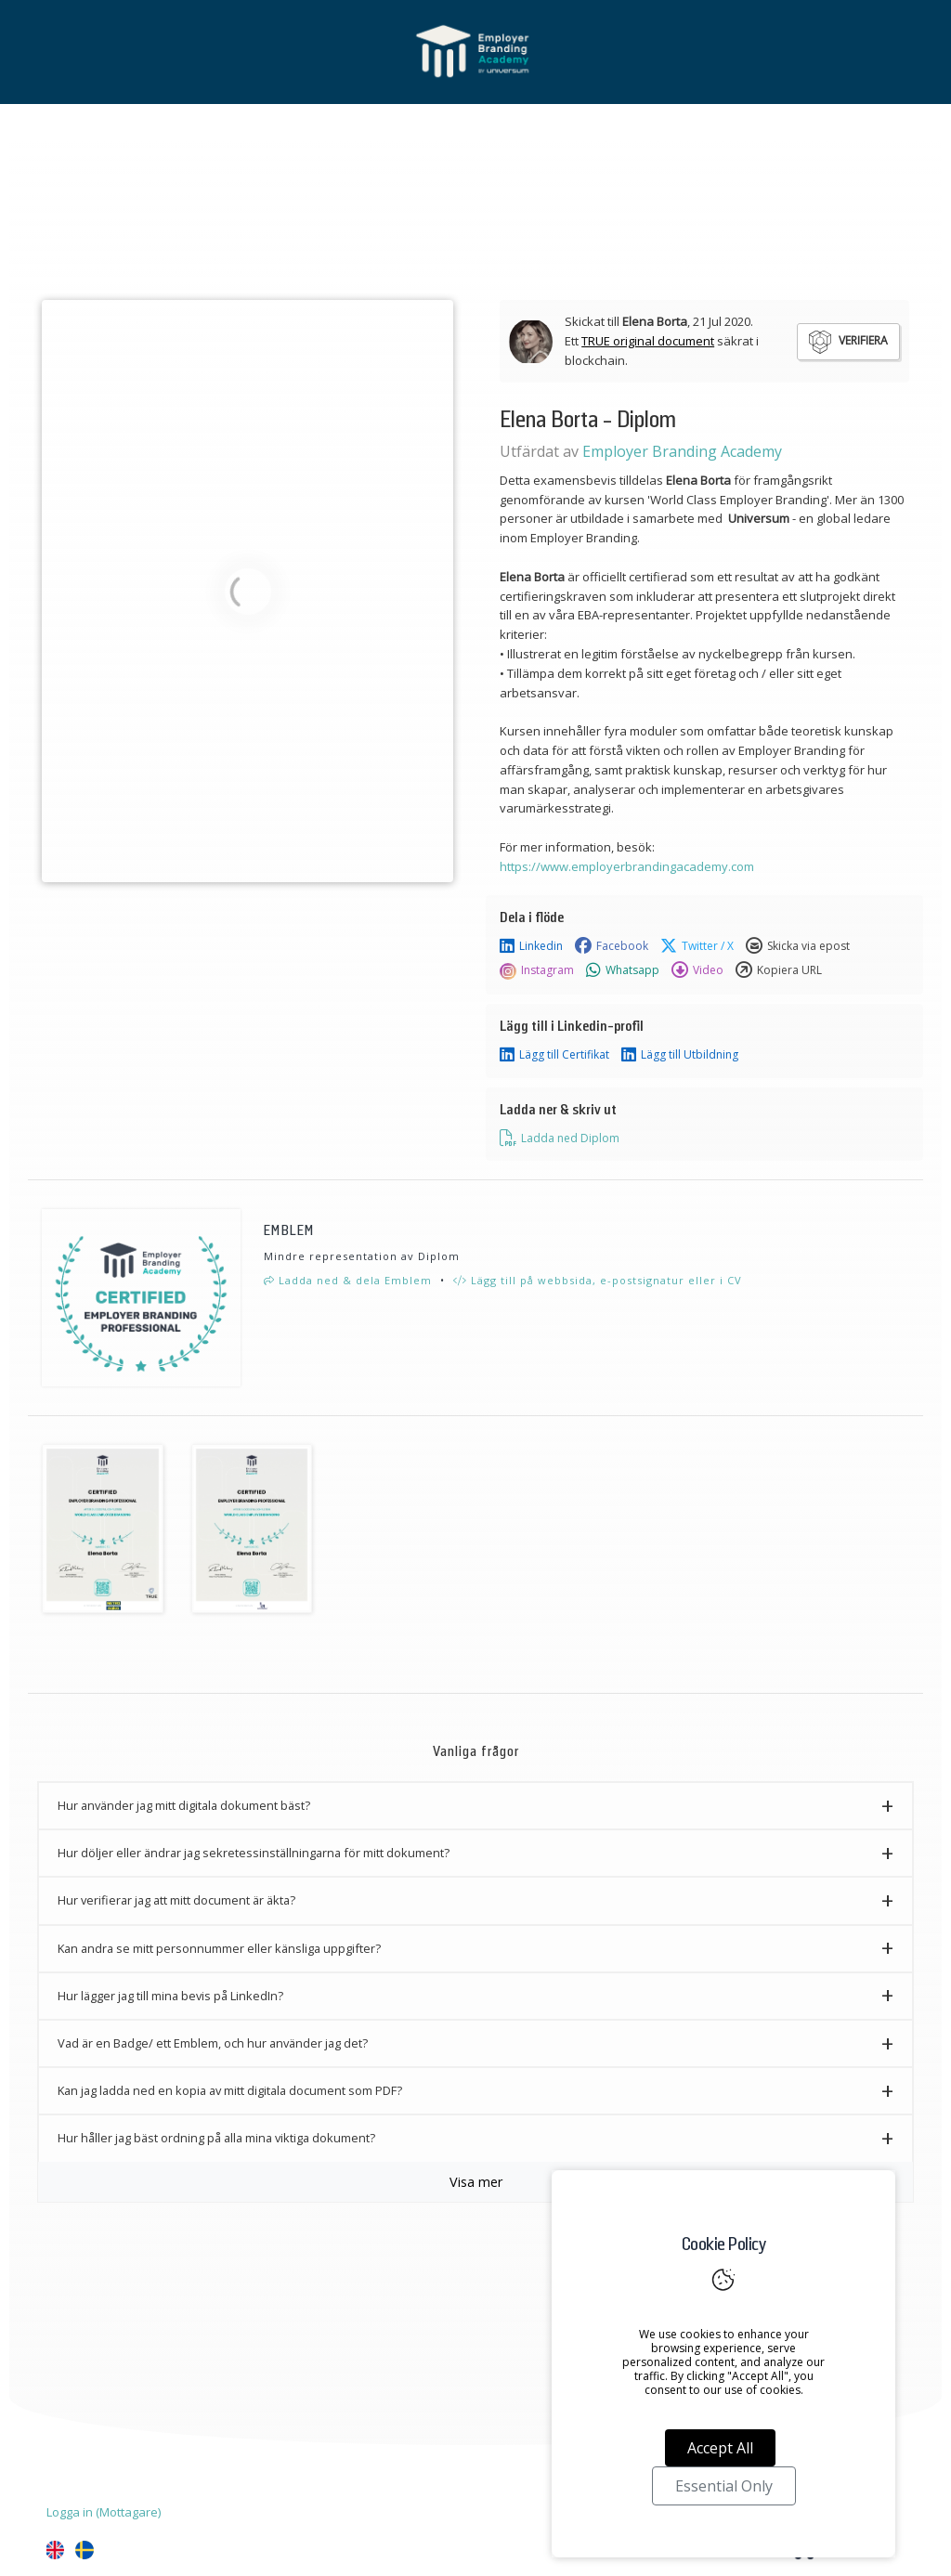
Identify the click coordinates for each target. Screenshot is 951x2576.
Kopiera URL (779, 970)
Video (697, 970)
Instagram (537, 970)
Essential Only (724, 2486)
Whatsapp (622, 970)
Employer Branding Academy (682, 451)
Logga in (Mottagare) (103, 2512)
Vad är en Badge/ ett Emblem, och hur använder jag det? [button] (213, 2043)
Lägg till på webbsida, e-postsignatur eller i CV (597, 1280)
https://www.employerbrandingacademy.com (627, 866)
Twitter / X (697, 946)
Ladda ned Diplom (559, 1138)
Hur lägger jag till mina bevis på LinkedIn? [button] (170, 1995)
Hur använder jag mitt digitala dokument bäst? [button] (184, 1805)
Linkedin (531, 946)
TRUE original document (647, 340)
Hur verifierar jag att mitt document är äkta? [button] (176, 1900)
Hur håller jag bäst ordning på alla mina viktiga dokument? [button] (216, 2137)
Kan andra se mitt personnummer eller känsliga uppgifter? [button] (219, 1948)
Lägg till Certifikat (554, 1055)
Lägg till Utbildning (679, 1055)
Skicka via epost (798, 946)
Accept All (720, 2448)
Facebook (611, 946)
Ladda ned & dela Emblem (348, 1280)
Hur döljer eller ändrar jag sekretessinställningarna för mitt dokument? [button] (253, 1852)
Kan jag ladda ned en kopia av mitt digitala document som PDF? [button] (230, 2090)
